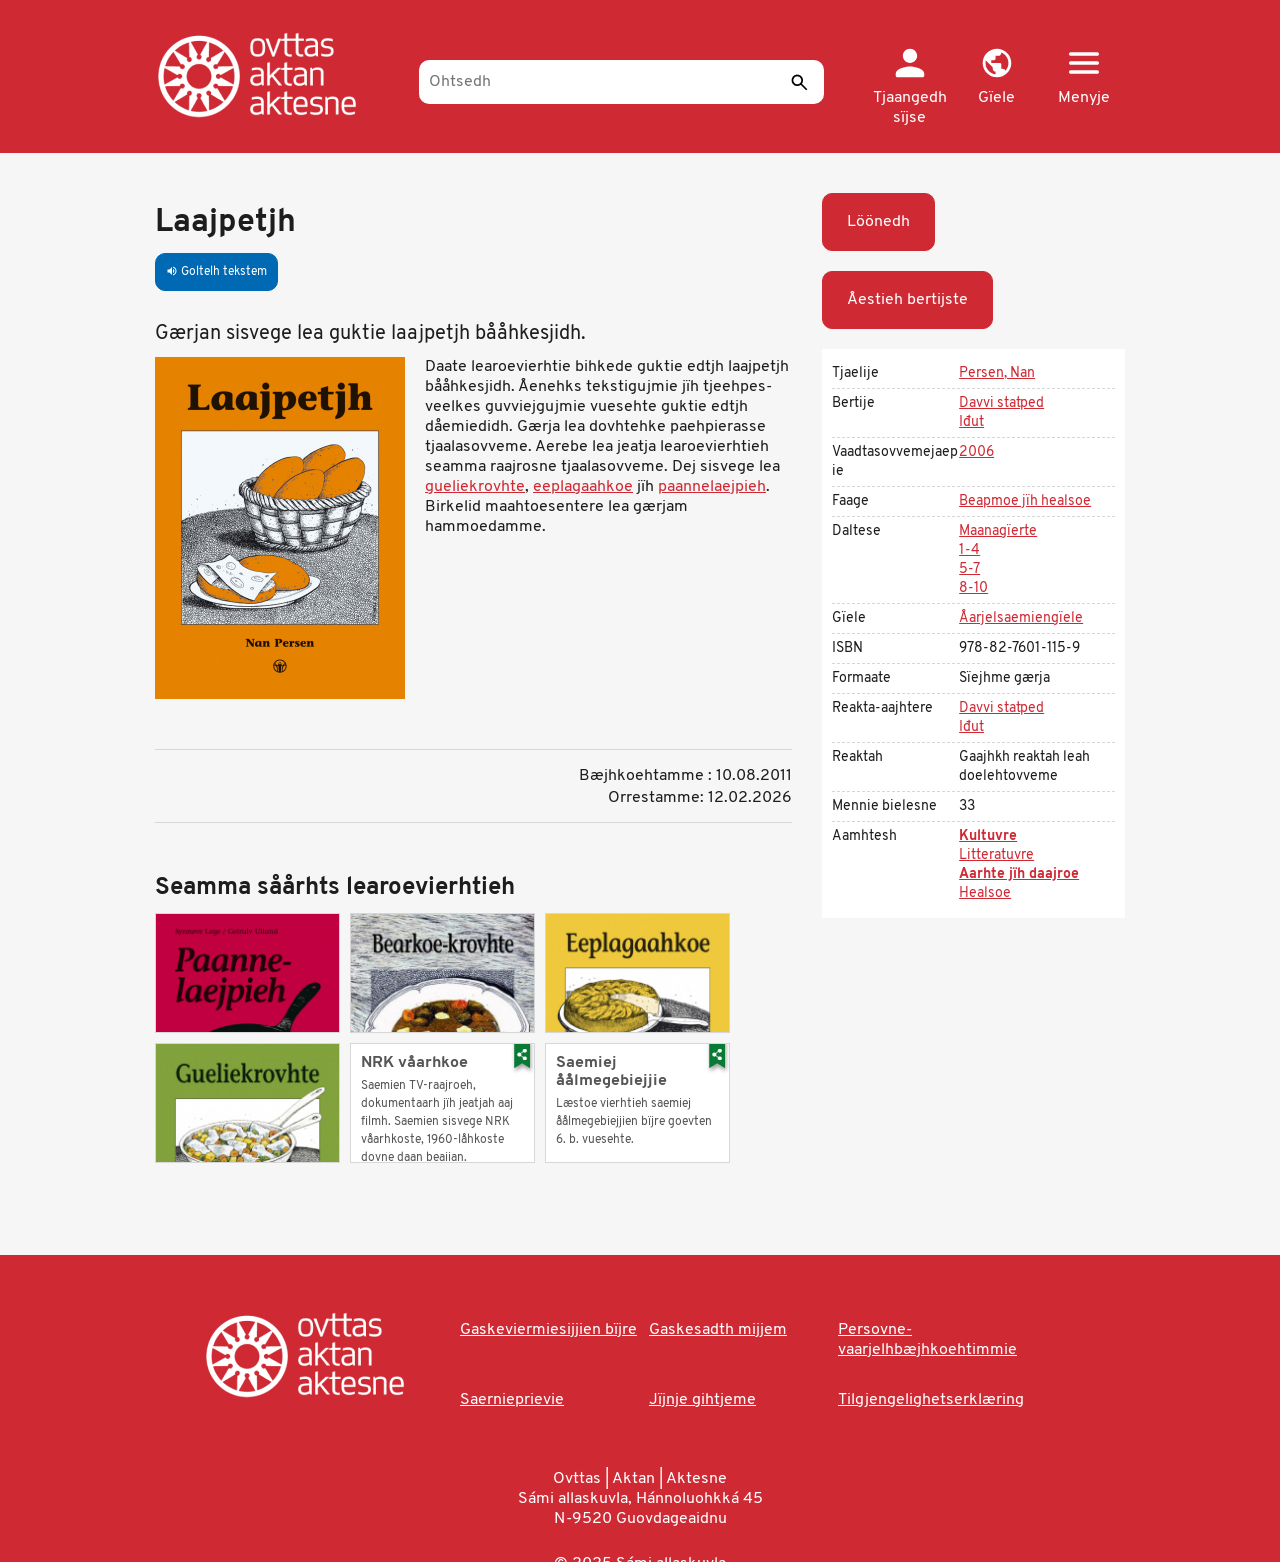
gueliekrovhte (475, 487)
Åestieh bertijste (907, 300)
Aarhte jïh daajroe (1019, 874)
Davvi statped (1001, 403)
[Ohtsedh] (621, 82)
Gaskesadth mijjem (718, 1330)
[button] (996, 78)
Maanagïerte (998, 531)
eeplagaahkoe (583, 487)
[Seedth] (799, 82)
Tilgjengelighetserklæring (931, 1400)
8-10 (973, 588)
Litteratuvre (996, 855)
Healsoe (985, 893)
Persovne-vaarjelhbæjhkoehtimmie (927, 1340)
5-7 (969, 569)
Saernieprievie (512, 1400)
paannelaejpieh (712, 487)
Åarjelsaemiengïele (1021, 618)
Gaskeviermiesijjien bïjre (548, 1330)
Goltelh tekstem (216, 272)
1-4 (969, 550)
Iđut (971, 422)
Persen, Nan (997, 373)
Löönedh (878, 222)
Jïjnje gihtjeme (702, 1400)
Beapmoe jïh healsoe (1025, 501)
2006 (976, 452)
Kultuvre (988, 836)
